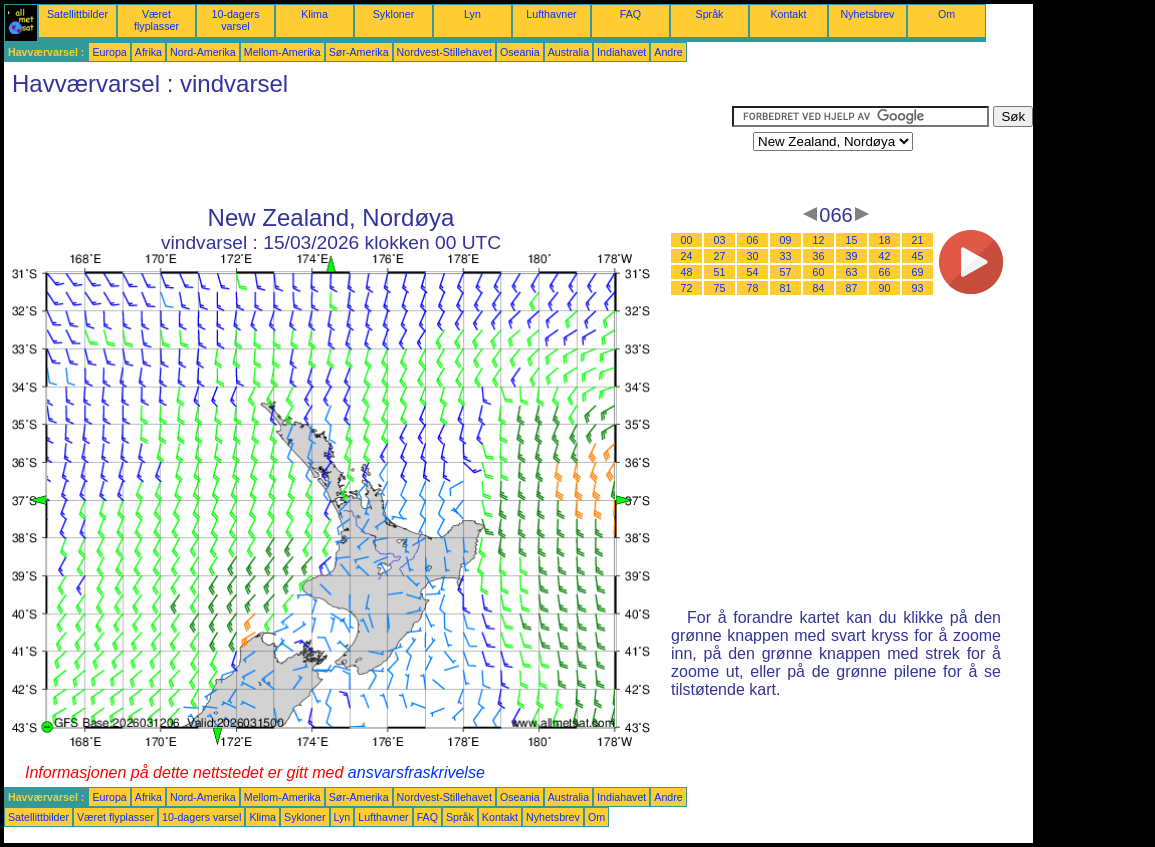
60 (819, 272)
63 (852, 272)
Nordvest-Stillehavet (444, 52)
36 (819, 256)
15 (852, 240)
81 (786, 288)
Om (946, 14)
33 (786, 256)
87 (852, 288)
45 (918, 256)
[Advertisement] (368, 151)
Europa (109, 52)
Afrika (148, 52)
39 (852, 256)
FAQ (630, 14)
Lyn (472, 14)
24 (687, 256)
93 (918, 288)
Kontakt (788, 14)
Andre (668, 52)
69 (918, 272)
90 (885, 288)
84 (819, 288)
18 (885, 240)
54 (753, 272)
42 (885, 256)
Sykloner (393, 14)
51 (720, 272)
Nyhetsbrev (868, 14)
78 (753, 288)
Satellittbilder (77, 14)
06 (753, 240)
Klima (314, 14)
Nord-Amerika (203, 52)
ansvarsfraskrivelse (416, 772)
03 (720, 240)
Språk (710, 14)
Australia (568, 52)
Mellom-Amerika (282, 52)
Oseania (520, 52)
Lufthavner (551, 14)
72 (687, 288)
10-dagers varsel (236, 20)
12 (819, 240)
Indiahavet (621, 52)
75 (720, 288)
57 (786, 272)
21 (918, 240)
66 (885, 272)
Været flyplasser (156, 20)
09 (786, 240)
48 (687, 272)
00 (687, 240)
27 (720, 256)
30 (753, 256)
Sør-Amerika (359, 52)
